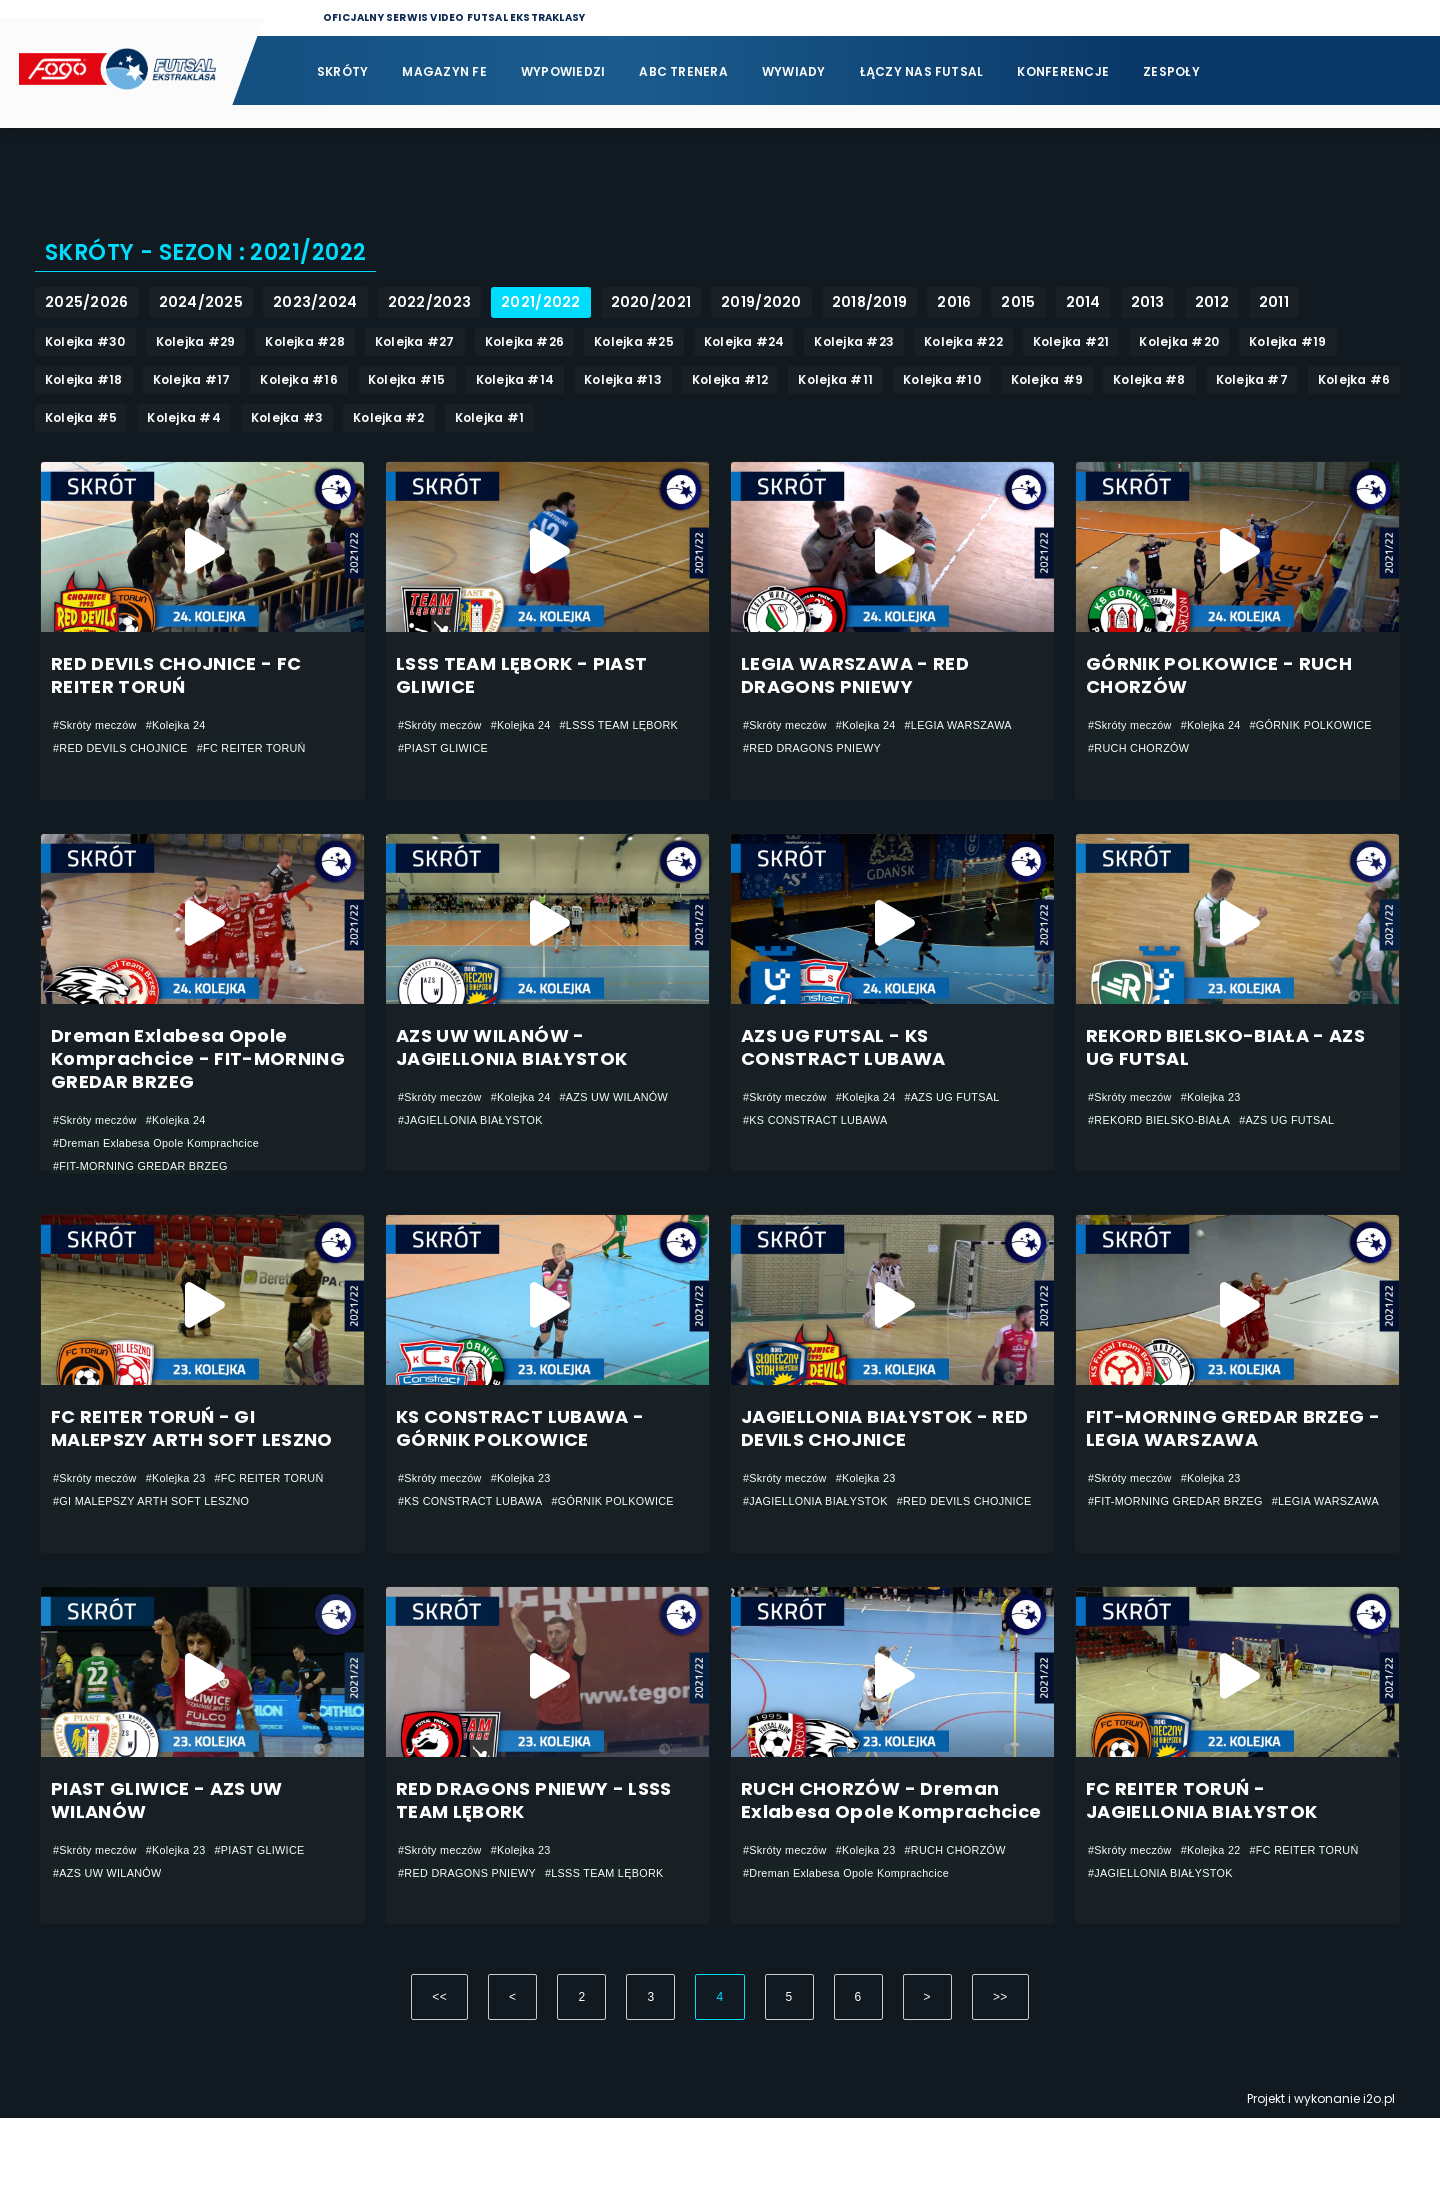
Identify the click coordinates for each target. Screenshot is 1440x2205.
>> (1000, 2084)
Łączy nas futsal (922, 71)
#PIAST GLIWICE (589, 756)
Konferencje (1063, 71)
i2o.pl (1379, 2185)
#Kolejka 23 (1223, 1128)
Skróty (342, 71)
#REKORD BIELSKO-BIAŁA (1167, 1152)
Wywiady (794, 71)
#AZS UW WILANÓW (458, 1152)
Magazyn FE (444, 71)
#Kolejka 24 (188, 732)
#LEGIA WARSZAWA (802, 756)
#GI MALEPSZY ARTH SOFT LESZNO (162, 1572)
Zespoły (1171, 71)
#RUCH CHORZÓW (1289, 756)
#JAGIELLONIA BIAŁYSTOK (608, 1152)
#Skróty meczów (99, 732)
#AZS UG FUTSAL (974, 1128)
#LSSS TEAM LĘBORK (464, 756)
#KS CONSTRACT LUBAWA (823, 1152)
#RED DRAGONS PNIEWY (947, 756)
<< (439, 2084)
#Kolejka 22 (1223, 1920)
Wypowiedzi (563, 71)
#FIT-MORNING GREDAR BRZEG (150, 1199)
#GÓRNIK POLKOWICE (1156, 756)
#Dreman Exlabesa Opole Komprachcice (167, 1175)
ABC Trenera (683, 71)
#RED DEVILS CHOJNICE (128, 756)
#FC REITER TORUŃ (272, 756)
